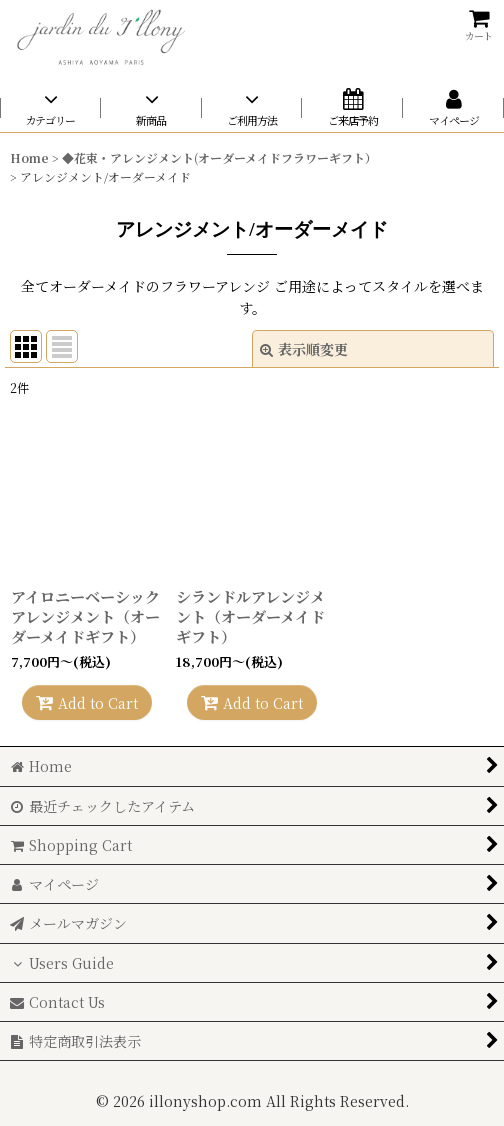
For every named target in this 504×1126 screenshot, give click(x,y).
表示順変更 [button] (304, 349)
